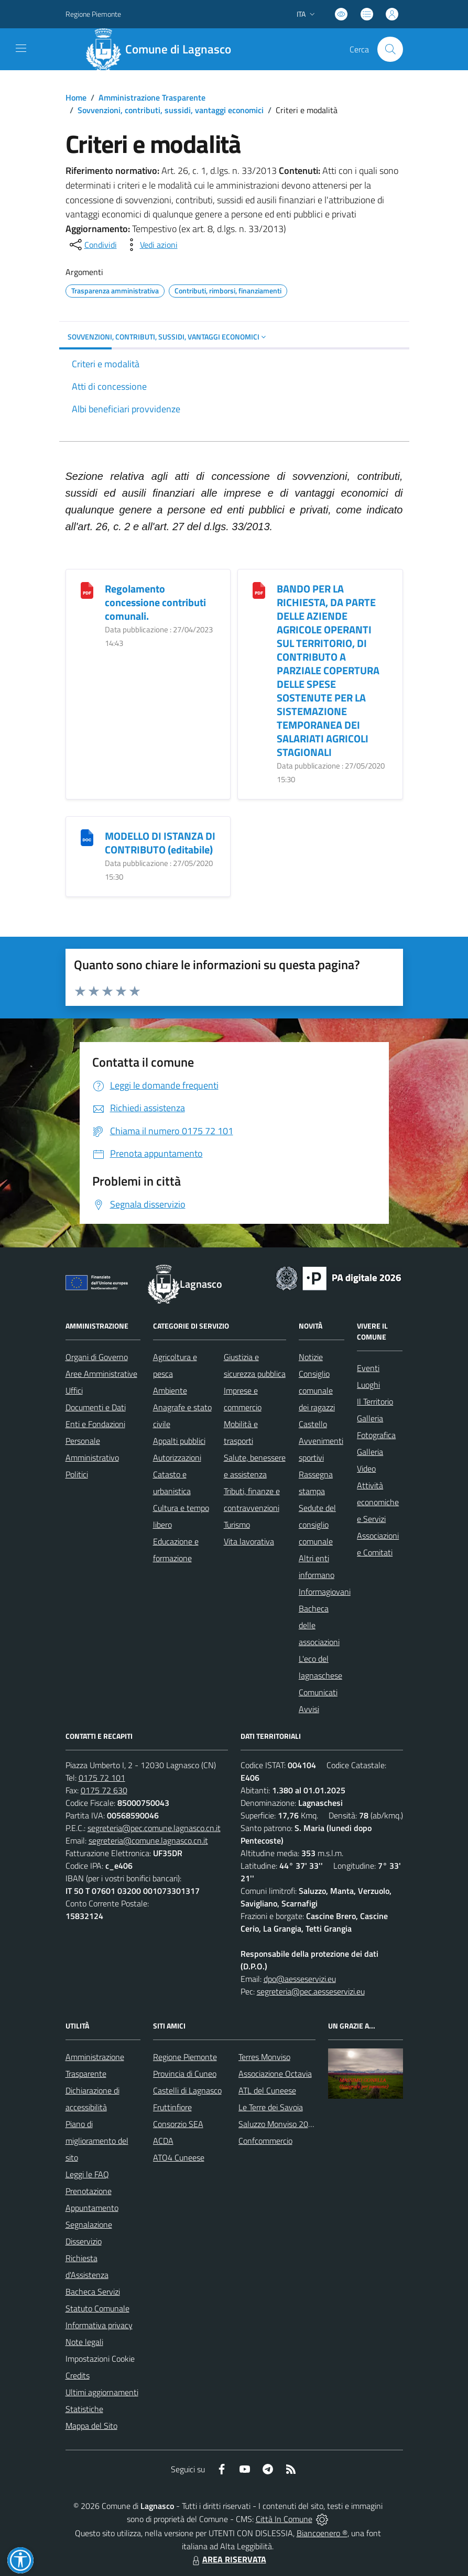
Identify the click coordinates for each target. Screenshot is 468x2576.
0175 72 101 (102, 1777)
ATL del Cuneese (267, 2090)
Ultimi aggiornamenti (102, 2392)
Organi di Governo (97, 1357)
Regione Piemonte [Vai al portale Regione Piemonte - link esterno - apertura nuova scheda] (93, 13)
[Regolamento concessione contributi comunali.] (87, 589)
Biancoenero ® (322, 2533)
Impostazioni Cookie (100, 2358)
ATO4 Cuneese (178, 2157)
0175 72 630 (104, 1790)
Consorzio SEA (178, 2124)
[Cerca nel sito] (389, 49)
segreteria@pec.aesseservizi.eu (311, 1991)
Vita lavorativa (249, 1541)
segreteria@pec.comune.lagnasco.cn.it (154, 1828)
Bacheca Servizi (93, 2291)
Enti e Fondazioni (95, 1424)
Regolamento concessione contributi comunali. (155, 602)
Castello (313, 1424)
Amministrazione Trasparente (152, 97)
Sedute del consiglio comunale (317, 1524)
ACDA (163, 2140)
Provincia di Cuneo (184, 2073)
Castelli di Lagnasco (187, 2090)
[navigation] (21, 48)
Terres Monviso (264, 2057)
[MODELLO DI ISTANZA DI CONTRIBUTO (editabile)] (87, 836)
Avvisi (309, 1709)
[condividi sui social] (92, 244)
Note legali (84, 2342)
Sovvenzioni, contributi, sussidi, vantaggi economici (171, 110)
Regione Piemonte (185, 2057)
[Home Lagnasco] (163, 49)
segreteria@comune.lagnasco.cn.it (148, 1840)
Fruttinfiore (172, 2107)
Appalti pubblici (179, 1440)
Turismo (237, 1524)
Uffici (74, 1390)
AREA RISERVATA (228, 2559)
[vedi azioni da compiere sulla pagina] (150, 244)
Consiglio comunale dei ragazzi (317, 1390)
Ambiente (170, 1390)
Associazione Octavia (275, 2073)
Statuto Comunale (97, 2308)
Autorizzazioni (177, 1457)
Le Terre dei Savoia (270, 2107)
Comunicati (318, 1692)
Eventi (368, 1368)
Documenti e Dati (96, 1407)
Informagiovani (325, 1591)
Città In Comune (284, 2519)
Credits (78, 2375)
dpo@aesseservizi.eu (300, 1978)
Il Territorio (375, 1401)
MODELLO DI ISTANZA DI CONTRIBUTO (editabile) (160, 843)
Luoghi (368, 1384)
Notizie (311, 1357)
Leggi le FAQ (87, 2174)
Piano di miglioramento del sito (97, 2141)
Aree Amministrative (101, 1373)
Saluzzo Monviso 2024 (278, 2124)
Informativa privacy (99, 2325)
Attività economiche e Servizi (378, 1502)
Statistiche (84, 2409)
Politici (77, 1474)
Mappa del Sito (91, 2425)
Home (76, 97)
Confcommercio (265, 2140)
